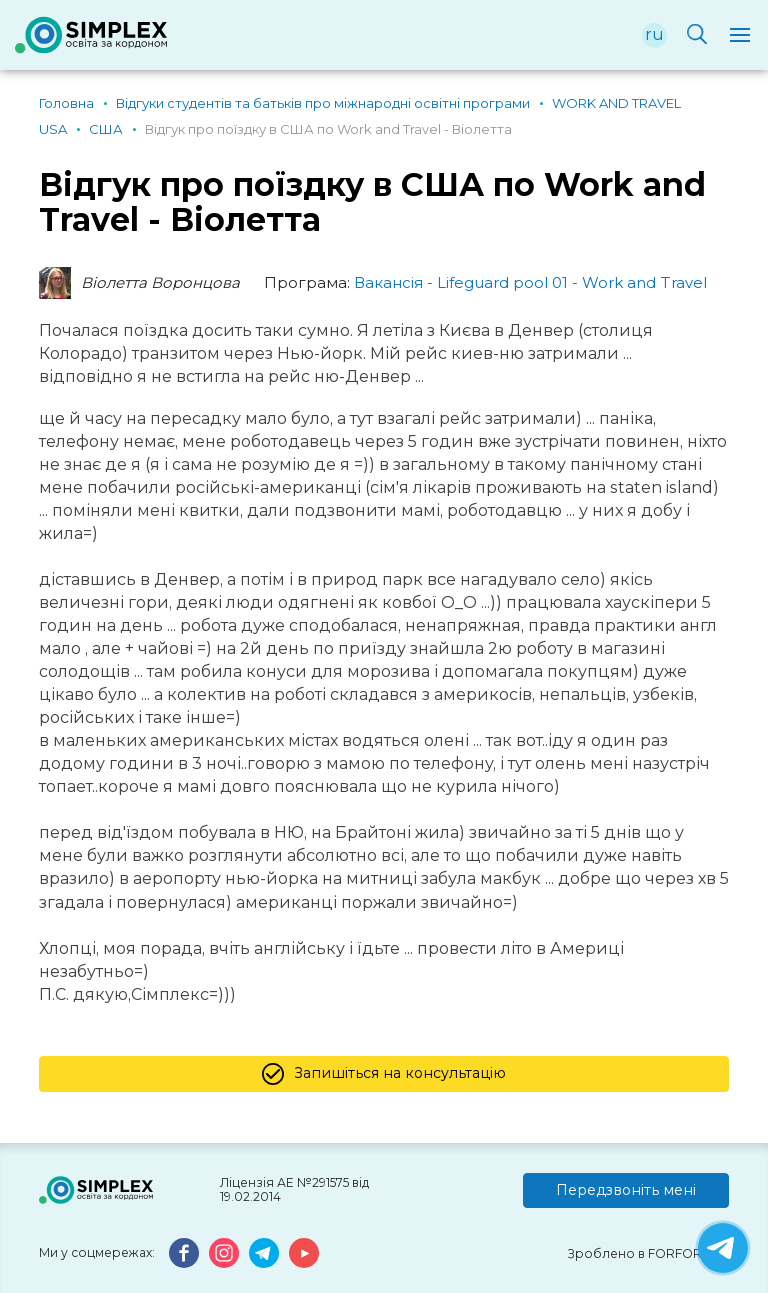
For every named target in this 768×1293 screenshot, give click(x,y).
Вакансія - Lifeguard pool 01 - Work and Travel (530, 282)
